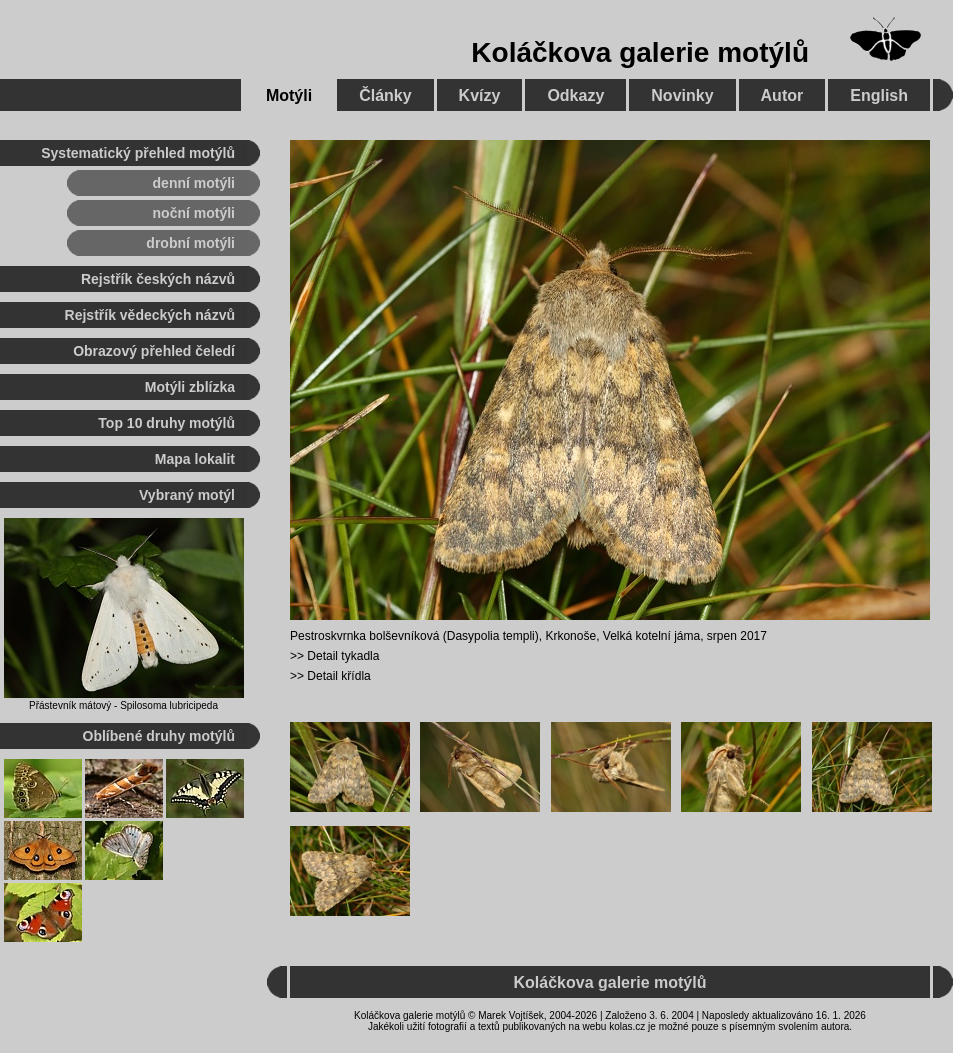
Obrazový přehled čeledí (154, 351)
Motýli (289, 95)
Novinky (682, 95)
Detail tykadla (343, 656)
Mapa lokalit (195, 459)
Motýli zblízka (190, 387)
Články (385, 95)
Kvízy (480, 95)
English (879, 95)
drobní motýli (190, 243)
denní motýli (194, 183)
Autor (782, 95)
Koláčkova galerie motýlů (640, 52)
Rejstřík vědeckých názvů (150, 315)
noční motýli (194, 213)
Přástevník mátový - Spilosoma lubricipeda (123, 705)
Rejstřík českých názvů (158, 279)
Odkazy (575, 95)
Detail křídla (338, 676)
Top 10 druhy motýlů (166, 423)
